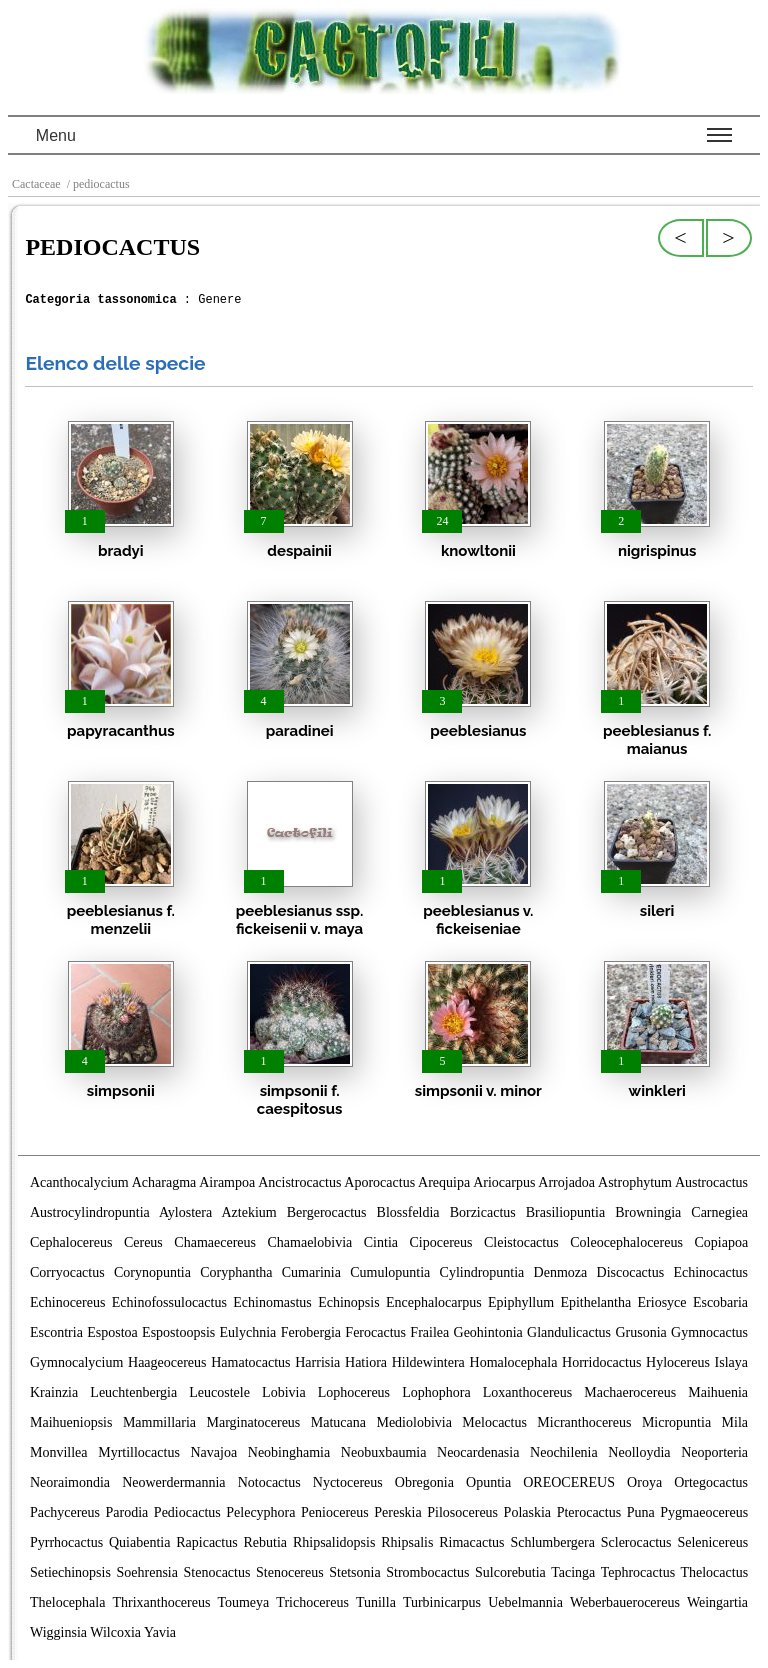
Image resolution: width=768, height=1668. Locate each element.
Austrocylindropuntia (90, 1212)
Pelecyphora (260, 1512)
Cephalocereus (71, 1242)
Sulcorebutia (510, 1572)
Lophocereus (354, 1392)
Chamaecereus (215, 1242)
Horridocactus (601, 1362)
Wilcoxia (115, 1632)
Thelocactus (714, 1572)
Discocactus (631, 1272)
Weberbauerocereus (625, 1602)
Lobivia (284, 1392)
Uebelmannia (525, 1602)
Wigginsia (58, 1632)
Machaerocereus (630, 1392)
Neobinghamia (289, 1452)
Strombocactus (427, 1572)
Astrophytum (635, 1182)
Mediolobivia (413, 1422)
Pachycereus (65, 1512)
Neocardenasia (478, 1452)
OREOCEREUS (569, 1482)
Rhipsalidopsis (334, 1542)
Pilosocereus (462, 1512)
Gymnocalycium (76, 1362)
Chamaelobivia (309, 1242)
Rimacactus (471, 1542)
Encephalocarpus (434, 1302)
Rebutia (266, 1542)
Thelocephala (67, 1602)
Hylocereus (678, 1362)
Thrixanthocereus (161, 1602)
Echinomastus (272, 1302)
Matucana (338, 1422)
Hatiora (366, 1362)
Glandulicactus (569, 1332)
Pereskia (397, 1512)
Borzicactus (483, 1212)
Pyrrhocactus (66, 1542)
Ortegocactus (711, 1482)
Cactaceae (36, 184)
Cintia (381, 1242)
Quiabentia (139, 1542)
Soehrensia (147, 1572)
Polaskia (527, 1512)
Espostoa (112, 1332)
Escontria (56, 1332)
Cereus (143, 1242)
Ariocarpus (504, 1182)
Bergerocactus (327, 1212)
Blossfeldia (408, 1212)
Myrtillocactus (139, 1452)
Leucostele (219, 1392)
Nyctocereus (348, 1482)
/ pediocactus (97, 184)
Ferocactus (375, 1332)
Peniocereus (335, 1512)
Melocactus (494, 1422)
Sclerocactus (636, 1542)
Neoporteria (714, 1452)
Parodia (127, 1512)
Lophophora (436, 1392)
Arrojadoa (566, 1182)
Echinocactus (710, 1272)
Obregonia (424, 1482)
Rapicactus (206, 1542)
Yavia (160, 1632)
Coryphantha (236, 1272)
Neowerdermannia (173, 1482)
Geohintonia (488, 1332)
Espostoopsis (178, 1332)
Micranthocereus (584, 1422)
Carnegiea (719, 1212)
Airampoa (227, 1182)
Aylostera (185, 1212)
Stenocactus (217, 1572)
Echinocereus (67, 1302)
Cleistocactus (521, 1242)
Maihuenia (718, 1392)
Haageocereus (167, 1362)
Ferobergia (311, 1332)
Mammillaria (159, 1422)
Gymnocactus (709, 1332)
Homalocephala (514, 1362)
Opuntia (488, 1482)
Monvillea (59, 1452)
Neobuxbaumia (384, 1452)
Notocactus (269, 1482)
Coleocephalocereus (626, 1242)
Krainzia (54, 1392)
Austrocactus (711, 1182)
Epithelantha (595, 1302)
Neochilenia (564, 1452)
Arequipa (444, 1182)
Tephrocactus (638, 1572)
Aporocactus (379, 1182)
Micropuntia (676, 1422)
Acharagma (164, 1182)
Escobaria (720, 1302)
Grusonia (640, 1332)
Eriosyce (662, 1302)
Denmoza (561, 1272)
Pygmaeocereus (704, 1512)
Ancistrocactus (299, 1182)
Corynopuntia (152, 1272)
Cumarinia (311, 1272)
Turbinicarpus (442, 1602)
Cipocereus (441, 1242)
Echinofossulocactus (169, 1302)
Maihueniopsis (71, 1422)
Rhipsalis (407, 1542)
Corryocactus (67, 1272)
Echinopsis (348, 1302)
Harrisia (317, 1362)
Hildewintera (428, 1362)
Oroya (644, 1482)
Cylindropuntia (482, 1272)
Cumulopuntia (390, 1272)
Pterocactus (589, 1512)
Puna (641, 1512)
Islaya (731, 1362)
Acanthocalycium (79, 1182)
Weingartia (717, 1602)
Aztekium (248, 1212)
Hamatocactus (250, 1362)
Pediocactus (187, 1512)
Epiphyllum (521, 1302)
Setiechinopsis (70, 1572)
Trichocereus (312, 1602)
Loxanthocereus (527, 1392)
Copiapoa (721, 1242)
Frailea (429, 1332)
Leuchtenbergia (133, 1392)
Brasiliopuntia (565, 1212)
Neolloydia (639, 1452)
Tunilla (376, 1602)
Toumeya (243, 1602)
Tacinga (573, 1572)
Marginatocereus (253, 1422)
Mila (735, 1422)
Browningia (648, 1212)
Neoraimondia (70, 1482)
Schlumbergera (552, 1542)
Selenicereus (712, 1542)
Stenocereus (290, 1572)
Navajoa (213, 1452)
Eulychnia (248, 1332)
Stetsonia (354, 1572)
